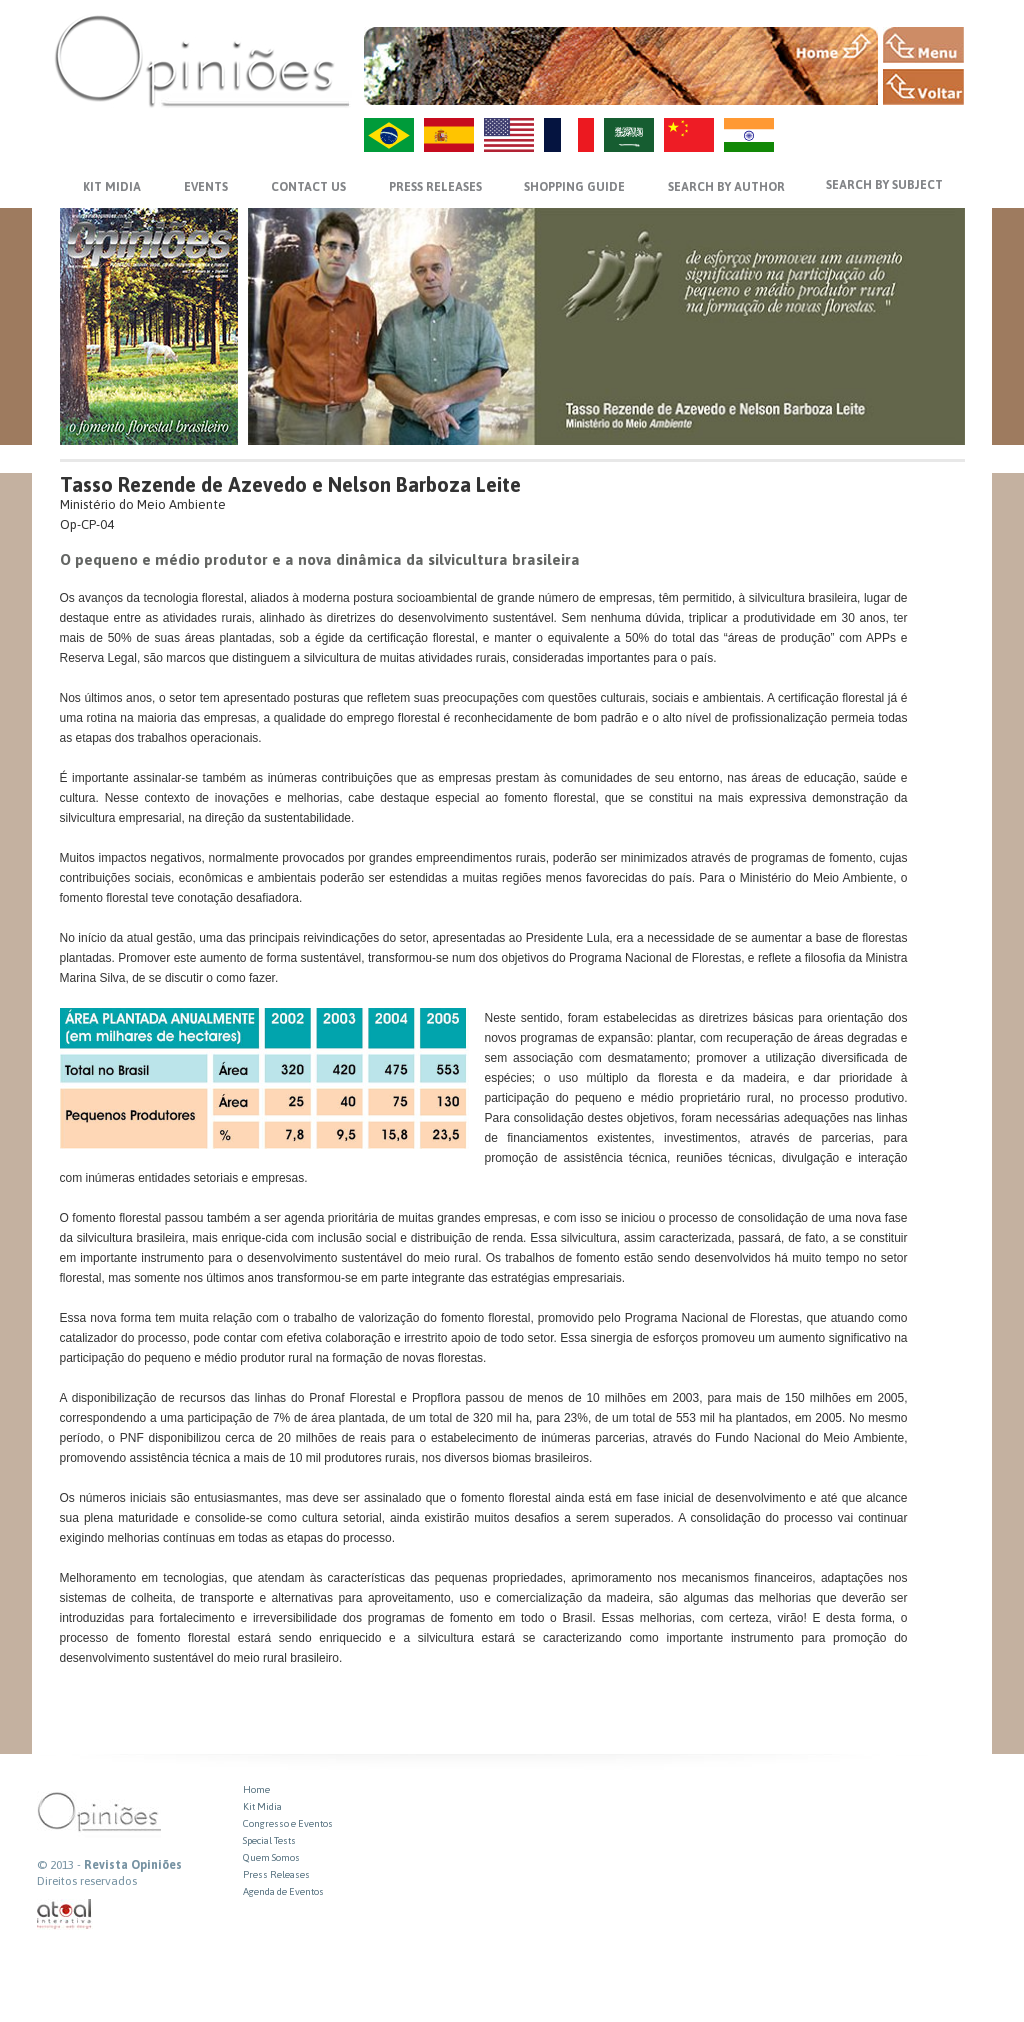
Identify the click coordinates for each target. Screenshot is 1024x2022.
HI (749, 135)
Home (256, 1789)
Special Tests (269, 1840)
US (509, 135)
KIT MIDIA (112, 187)
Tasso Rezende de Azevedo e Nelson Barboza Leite (290, 484)
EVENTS (206, 187)
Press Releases (276, 1874)
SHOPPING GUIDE (574, 187)
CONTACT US (308, 187)
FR (569, 135)
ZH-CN (689, 135)
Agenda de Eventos (283, 1891)
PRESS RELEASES (435, 187)
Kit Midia (262, 1806)
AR (629, 135)
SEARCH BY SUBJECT (884, 185)
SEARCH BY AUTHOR (726, 187)
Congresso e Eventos (288, 1823)
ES (449, 135)
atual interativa (65, 1914)
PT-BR (389, 135)
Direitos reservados (87, 1881)
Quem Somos (271, 1857)
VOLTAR (923, 87)
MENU (923, 45)
